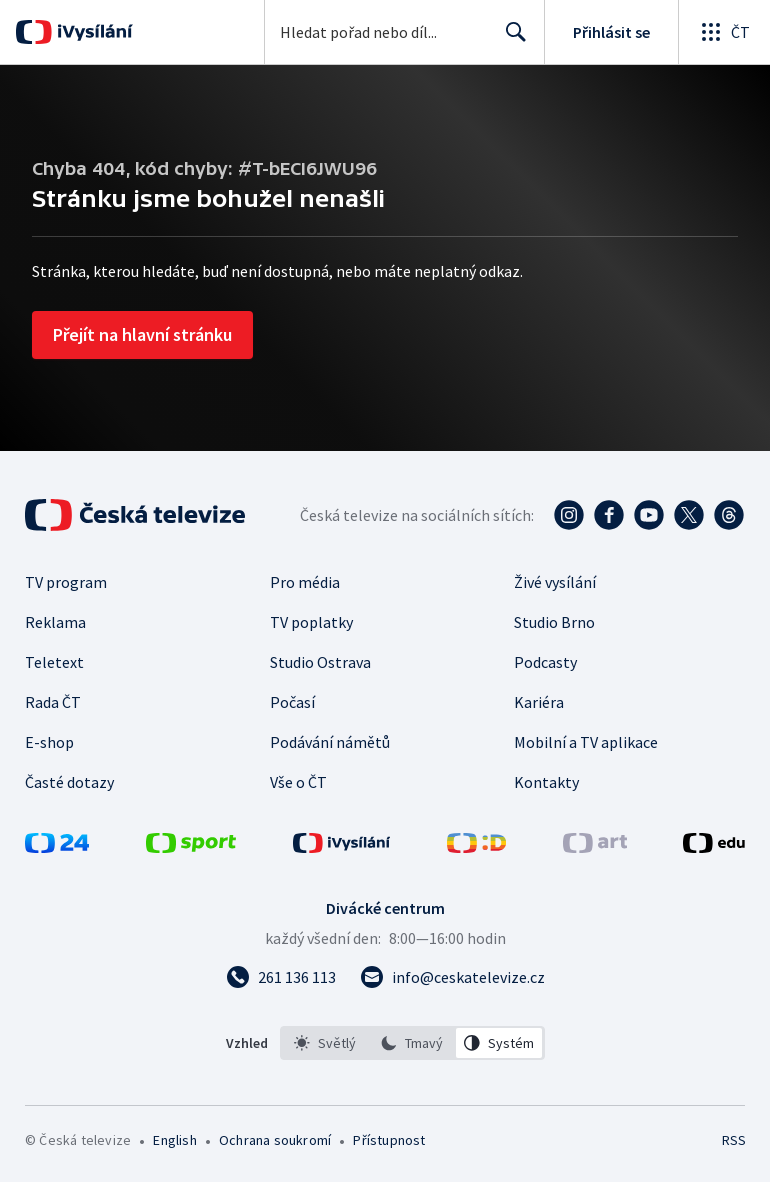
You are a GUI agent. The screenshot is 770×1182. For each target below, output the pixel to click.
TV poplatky (311, 622)
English (174, 1140)
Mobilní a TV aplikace (586, 742)
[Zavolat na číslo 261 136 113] (281, 977)
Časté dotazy (69, 782)
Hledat (510, 40)
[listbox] (412, 1043)
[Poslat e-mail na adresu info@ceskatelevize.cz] (452, 977)
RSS (733, 1140)
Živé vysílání (555, 582)
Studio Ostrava (320, 662)
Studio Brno (554, 622)
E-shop (49, 742)
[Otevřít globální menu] (724, 32)
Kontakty (546, 782)
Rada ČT (53, 702)
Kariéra (539, 702)
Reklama (55, 622)
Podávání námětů (330, 742)
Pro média (305, 582)
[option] (325, 1043)
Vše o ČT (298, 782)
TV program (66, 582)
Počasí (292, 702)
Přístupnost (389, 1140)
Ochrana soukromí (275, 1140)
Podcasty (545, 662)
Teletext (54, 662)
